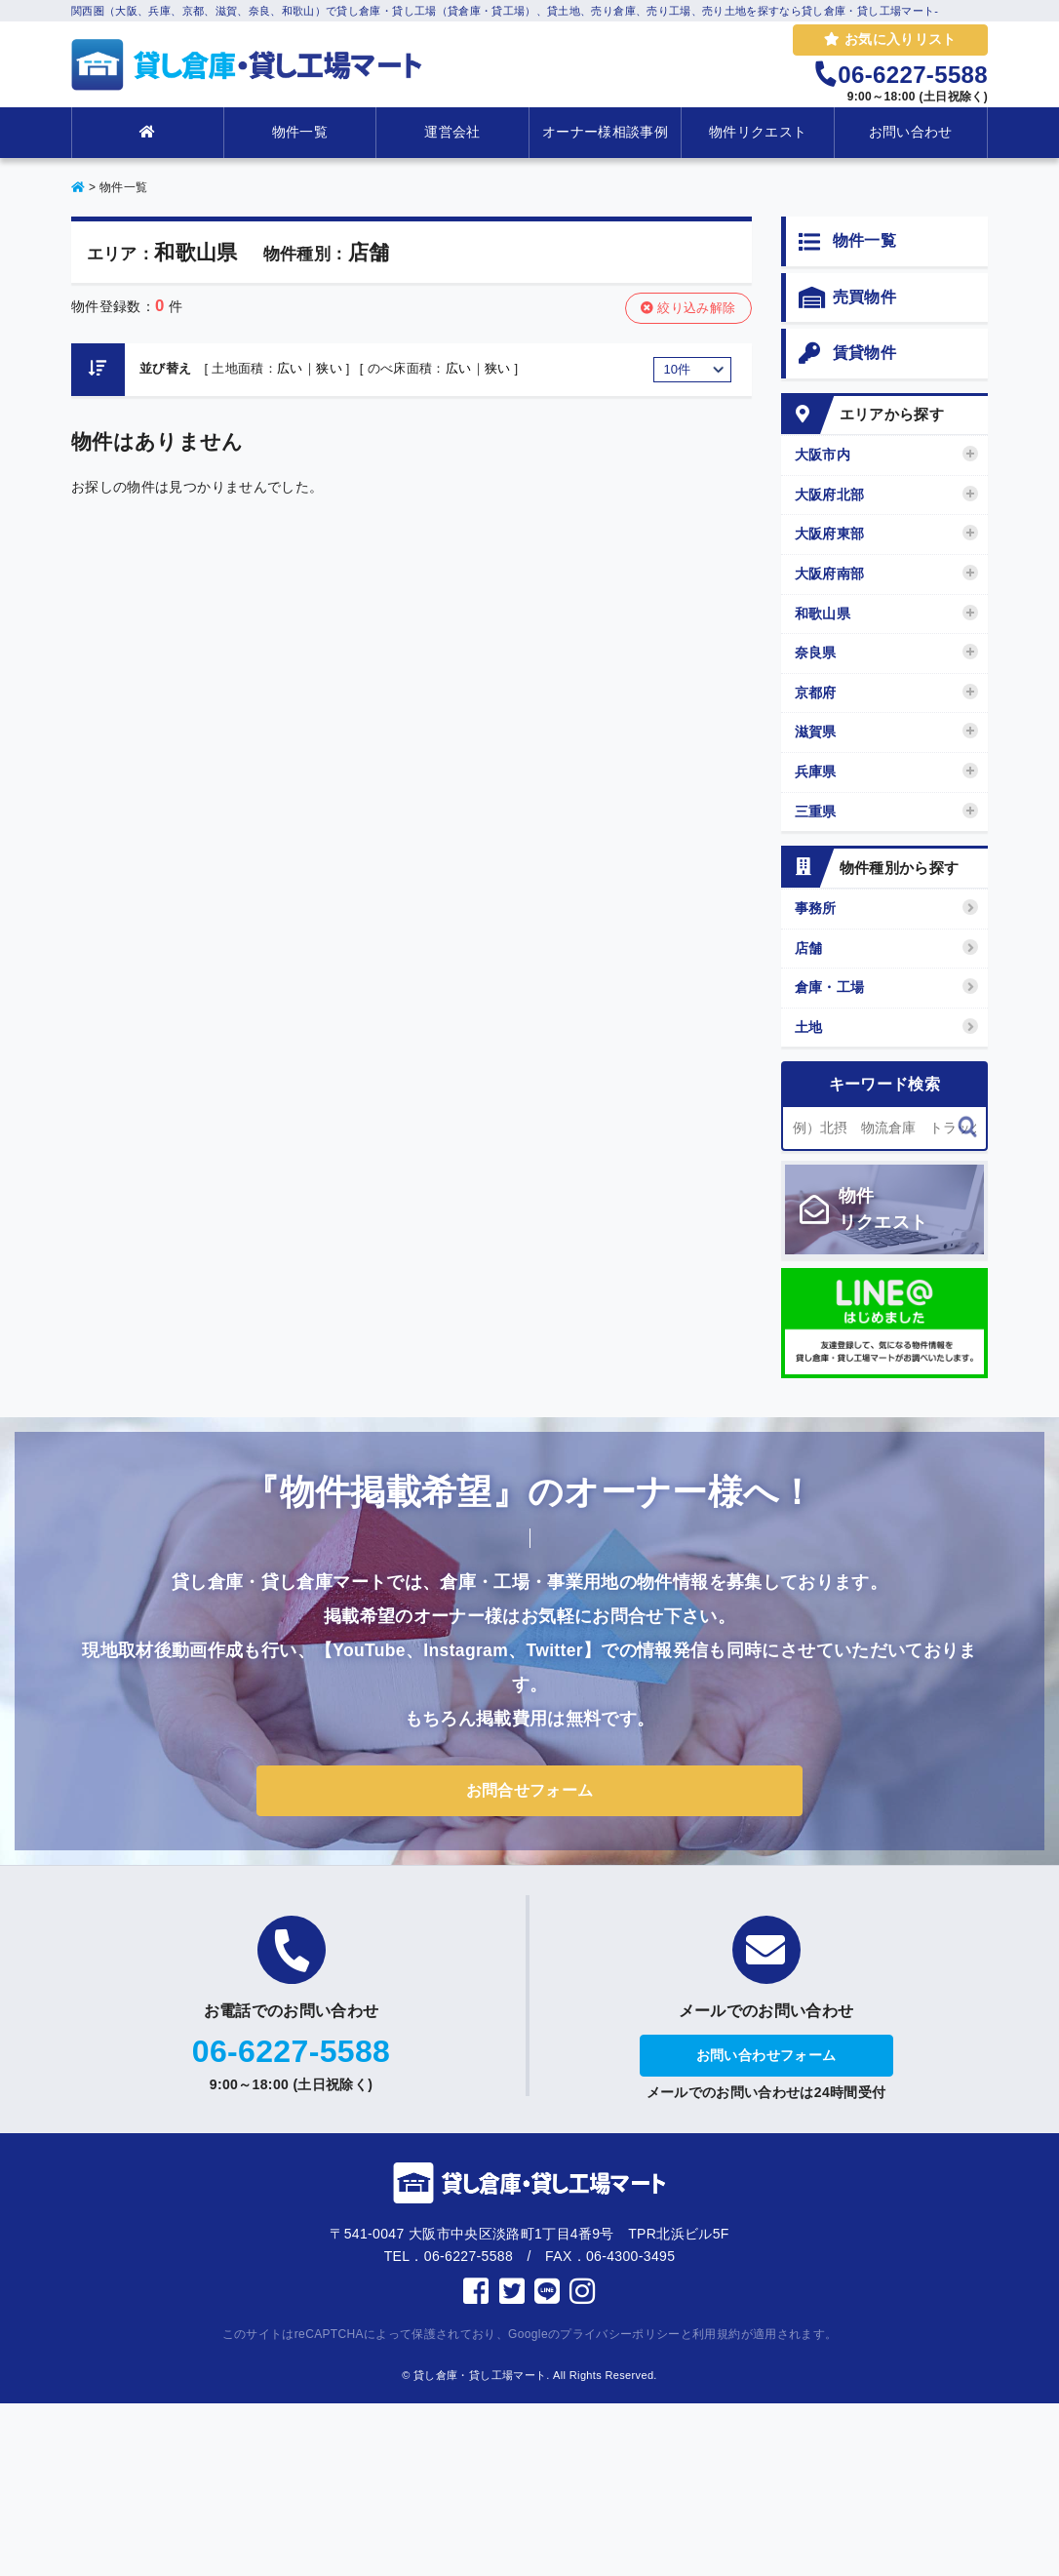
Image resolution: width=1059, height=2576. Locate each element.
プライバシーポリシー (620, 2334)
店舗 (887, 947)
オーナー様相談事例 (605, 131)
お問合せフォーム (530, 1790)
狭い (329, 368)
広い (290, 368)
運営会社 (452, 131)
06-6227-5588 (291, 2051)
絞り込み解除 (688, 307)
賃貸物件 (847, 354)
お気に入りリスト (890, 39)
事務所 (887, 907)
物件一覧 (300, 131)
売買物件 (847, 298)
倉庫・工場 (887, 986)
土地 (887, 1026)
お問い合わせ (911, 131)
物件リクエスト (757, 131)
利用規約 (716, 2334)
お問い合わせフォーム (766, 2055)
